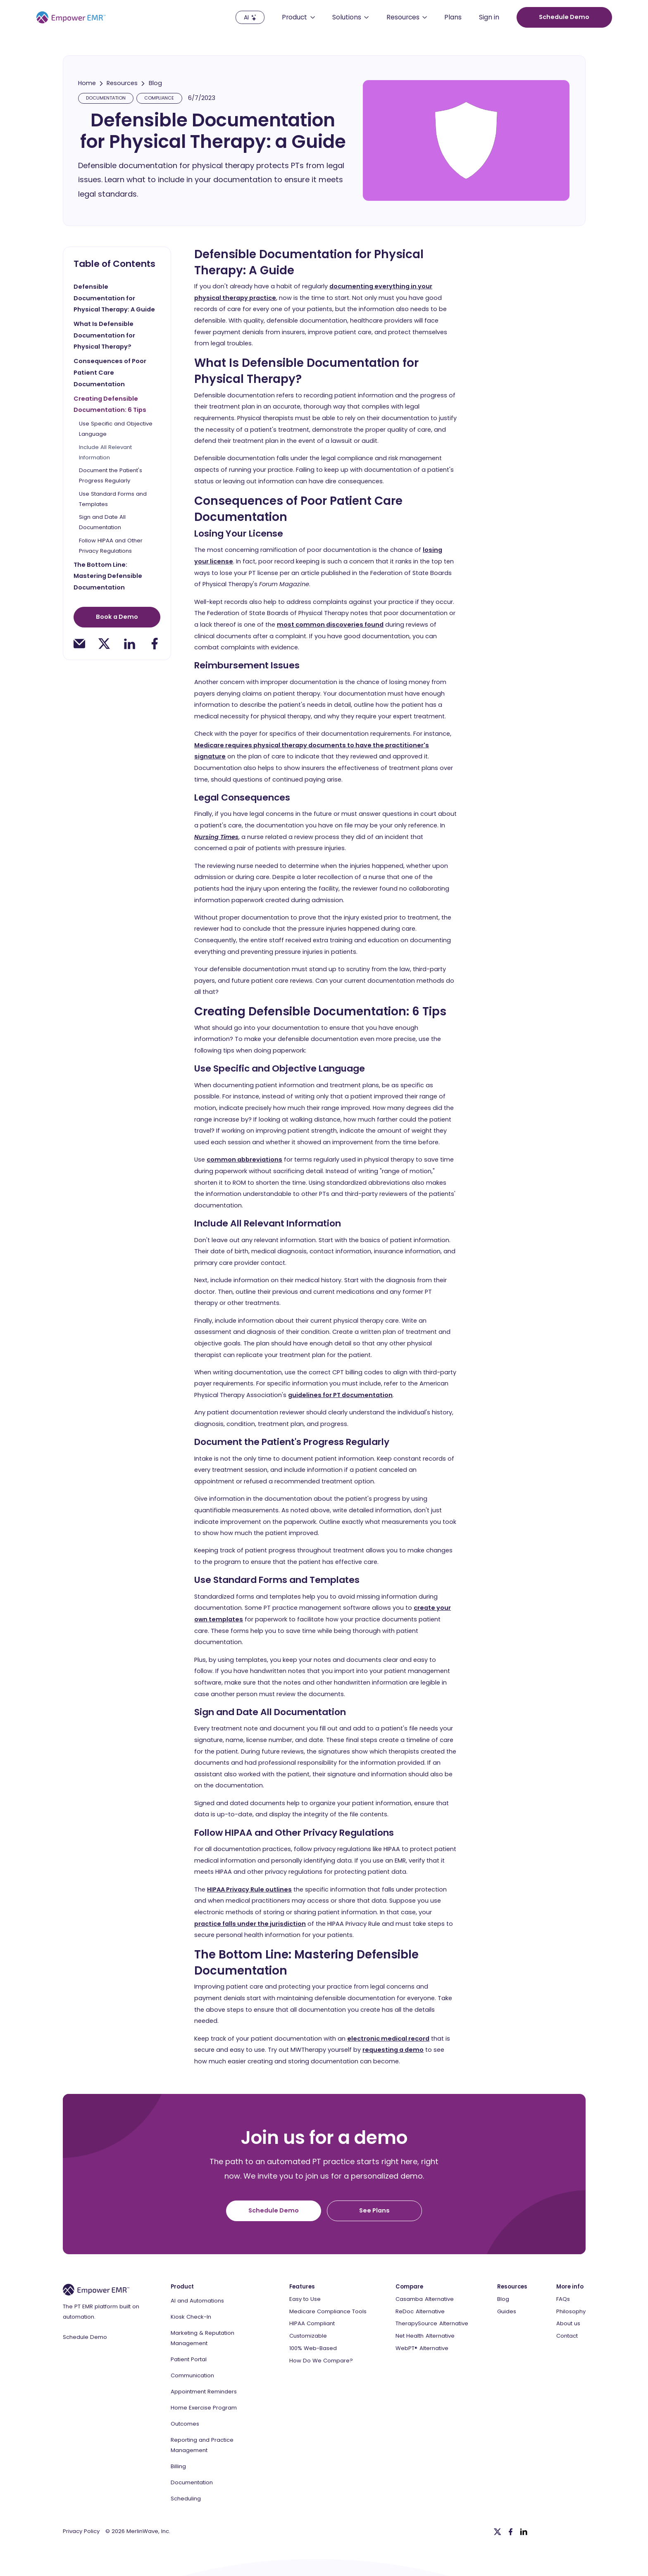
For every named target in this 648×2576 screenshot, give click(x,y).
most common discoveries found (330, 624)
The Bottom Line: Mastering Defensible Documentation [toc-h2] (108, 576)
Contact (567, 2336)
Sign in (489, 17)
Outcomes (185, 2424)
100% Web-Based (313, 2348)
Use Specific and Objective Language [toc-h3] (115, 429)
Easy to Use (305, 2299)
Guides (506, 2311)
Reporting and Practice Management (202, 2445)
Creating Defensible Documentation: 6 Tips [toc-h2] (110, 404)
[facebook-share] (154, 644)
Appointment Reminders (204, 2391)
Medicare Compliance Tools (328, 2311)
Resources (122, 83)
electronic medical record (388, 2038)
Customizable (308, 2336)
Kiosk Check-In (191, 2317)
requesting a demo (393, 2050)
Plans (453, 17)
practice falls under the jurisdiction (250, 1924)
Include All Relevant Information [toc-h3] (105, 452)
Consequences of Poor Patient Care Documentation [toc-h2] (110, 372)
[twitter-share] (104, 644)
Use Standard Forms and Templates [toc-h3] (113, 499)
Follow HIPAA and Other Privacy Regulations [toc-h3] (111, 546)
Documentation (192, 2482)
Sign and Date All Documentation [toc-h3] (102, 522)
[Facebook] (511, 2532)
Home (87, 83)
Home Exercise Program (204, 2408)
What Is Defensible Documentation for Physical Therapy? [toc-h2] (104, 335)
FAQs (563, 2299)
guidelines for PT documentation (340, 1395)
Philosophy (571, 2311)
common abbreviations (244, 1159)
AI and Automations (197, 2301)
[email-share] (79, 644)
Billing (178, 2466)
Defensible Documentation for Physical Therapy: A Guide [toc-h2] (114, 298)
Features (302, 2287)
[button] (298, 17)
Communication (192, 2375)
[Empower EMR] (71, 17)
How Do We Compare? (321, 2360)
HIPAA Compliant (312, 2323)
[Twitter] (497, 2532)
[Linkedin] (523, 2532)
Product (182, 2287)
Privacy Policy (81, 2531)
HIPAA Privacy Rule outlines (249, 1889)
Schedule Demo (85, 2337)
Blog (155, 83)
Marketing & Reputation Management (202, 2338)
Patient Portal (189, 2359)
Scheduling (186, 2498)
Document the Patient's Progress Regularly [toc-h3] (110, 476)
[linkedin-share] (129, 644)
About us (568, 2323)
